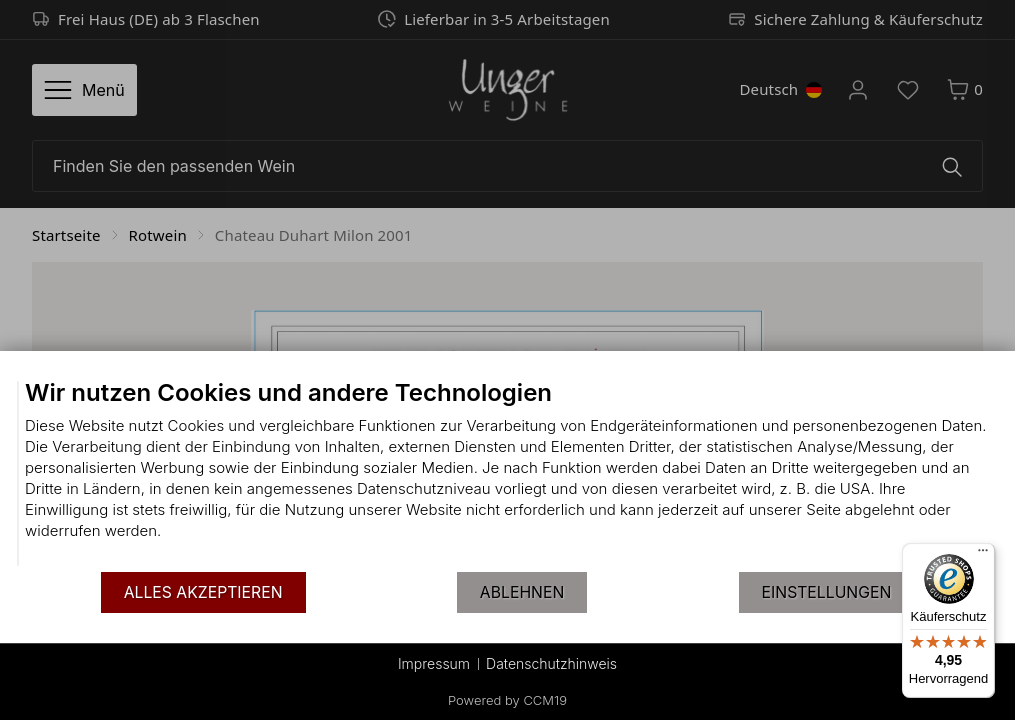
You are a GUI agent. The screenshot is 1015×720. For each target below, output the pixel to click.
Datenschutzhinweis (551, 663)
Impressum (434, 663)
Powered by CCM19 (507, 700)
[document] (507, 474)
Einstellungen (827, 592)
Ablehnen (522, 592)
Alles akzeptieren (203, 592)
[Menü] (983, 555)
